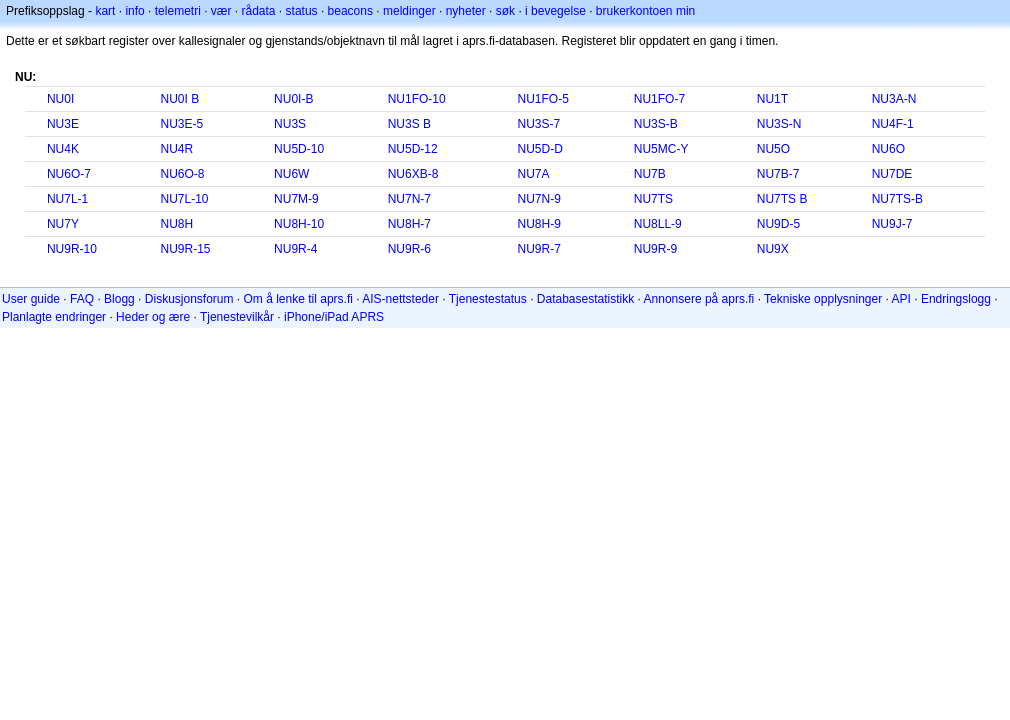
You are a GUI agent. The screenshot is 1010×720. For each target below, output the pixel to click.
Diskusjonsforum (189, 299)
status (302, 11)
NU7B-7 (778, 174)
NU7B (650, 174)
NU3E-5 (182, 124)
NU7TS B (782, 199)
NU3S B (409, 124)
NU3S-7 (538, 124)
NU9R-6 (409, 249)
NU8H (177, 224)
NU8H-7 (409, 224)
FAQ (82, 299)
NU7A (533, 174)
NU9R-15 (186, 249)
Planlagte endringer (54, 317)
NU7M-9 (296, 199)
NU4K (63, 149)
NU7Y (63, 224)
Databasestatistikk (585, 299)
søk (505, 11)
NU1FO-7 (659, 99)
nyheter (466, 11)
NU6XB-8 (413, 174)
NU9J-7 (892, 224)
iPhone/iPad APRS (334, 317)
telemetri (178, 11)
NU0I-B (293, 99)
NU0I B (180, 99)
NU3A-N (894, 99)
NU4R (177, 149)
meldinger (409, 11)
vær (221, 11)
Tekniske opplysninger (823, 299)
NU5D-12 (413, 149)
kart (105, 11)
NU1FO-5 (542, 99)
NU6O (888, 149)
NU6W (291, 174)
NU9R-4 (295, 249)
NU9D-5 (778, 224)
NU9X (773, 249)
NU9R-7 (538, 249)
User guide (31, 299)
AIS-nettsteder (400, 299)
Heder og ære (153, 317)
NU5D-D (539, 149)
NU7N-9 (538, 199)
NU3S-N (779, 124)
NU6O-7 (69, 174)
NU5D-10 (299, 149)
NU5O (773, 149)
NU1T (772, 99)
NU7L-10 (185, 199)
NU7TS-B (897, 199)
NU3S (290, 124)
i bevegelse (555, 11)
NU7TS (653, 199)
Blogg (119, 299)
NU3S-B (656, 124)
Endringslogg (956, 299)
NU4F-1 (893, 124)
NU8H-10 (299, 224)
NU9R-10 (72, 249)
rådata (259, 11)
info (134, 11)
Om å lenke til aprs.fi (298, 299)
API (901, 299)
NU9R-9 (655, 249)
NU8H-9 (538, 224)
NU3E (63, 124)
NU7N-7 (409, 199)
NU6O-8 (183, 174)
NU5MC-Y (661, 149)
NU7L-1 (67, 199)
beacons (350, 11)
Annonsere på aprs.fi (699, 299)
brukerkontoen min (645, 11)
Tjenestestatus (488, 299)
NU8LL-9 (658, 224)
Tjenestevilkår (237, 317)
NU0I (60, 99)
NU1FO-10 (417, 99)
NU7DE (892, 174)
